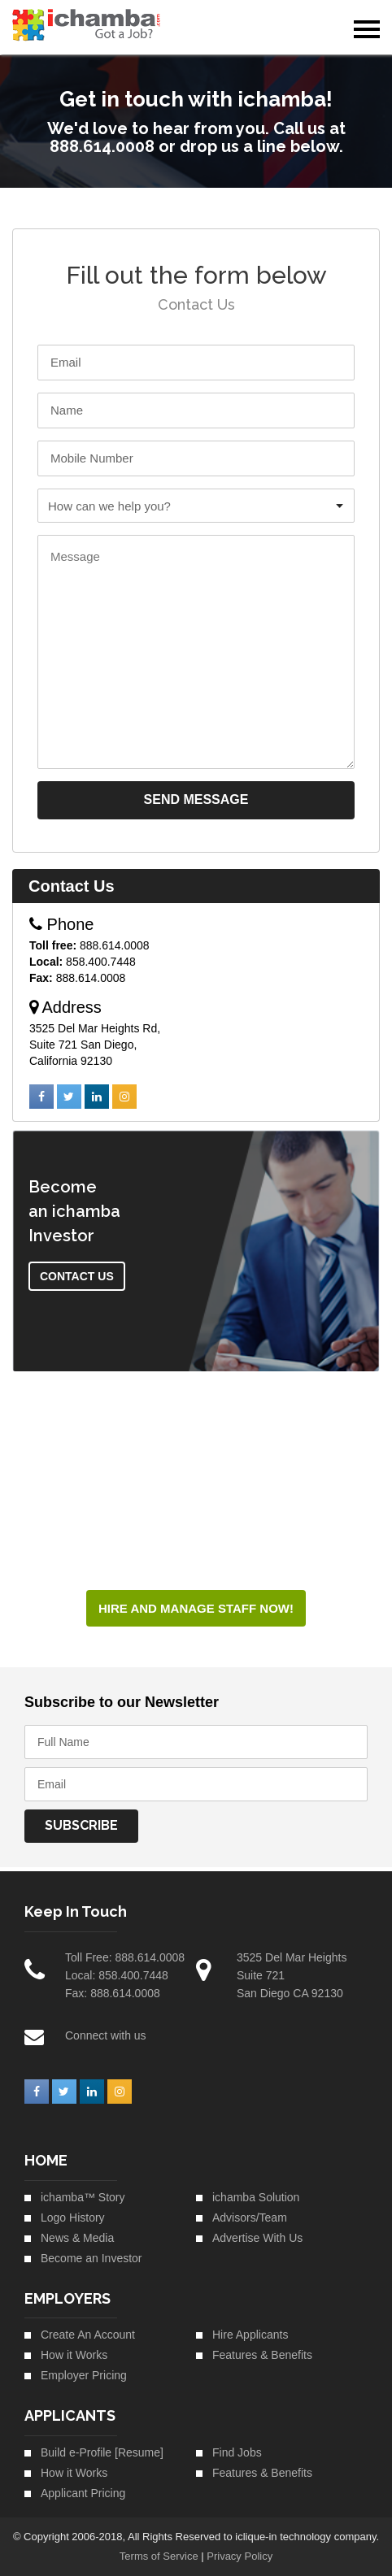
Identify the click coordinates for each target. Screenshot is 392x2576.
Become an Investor (91, 2258)
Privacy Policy (239, 2556)
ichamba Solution (255, 2197)
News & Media (77, 2237)
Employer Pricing (84, 2375)
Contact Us (77, 1276)
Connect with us (105, 2035)
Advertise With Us (257, 2237)
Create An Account (88, 2334)
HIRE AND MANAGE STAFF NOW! (196, 1608)
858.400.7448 (133, 1975)
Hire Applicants (250, 2334)
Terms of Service (159, 2556)
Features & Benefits (262, 2354)
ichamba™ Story (82, 2197)
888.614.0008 (150, 1957)
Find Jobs (237, 2452)
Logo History (73, 2217)
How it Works (74, 2354)
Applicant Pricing (83, 2493)
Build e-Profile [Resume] (102, 2452)
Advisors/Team (249, 2217)
